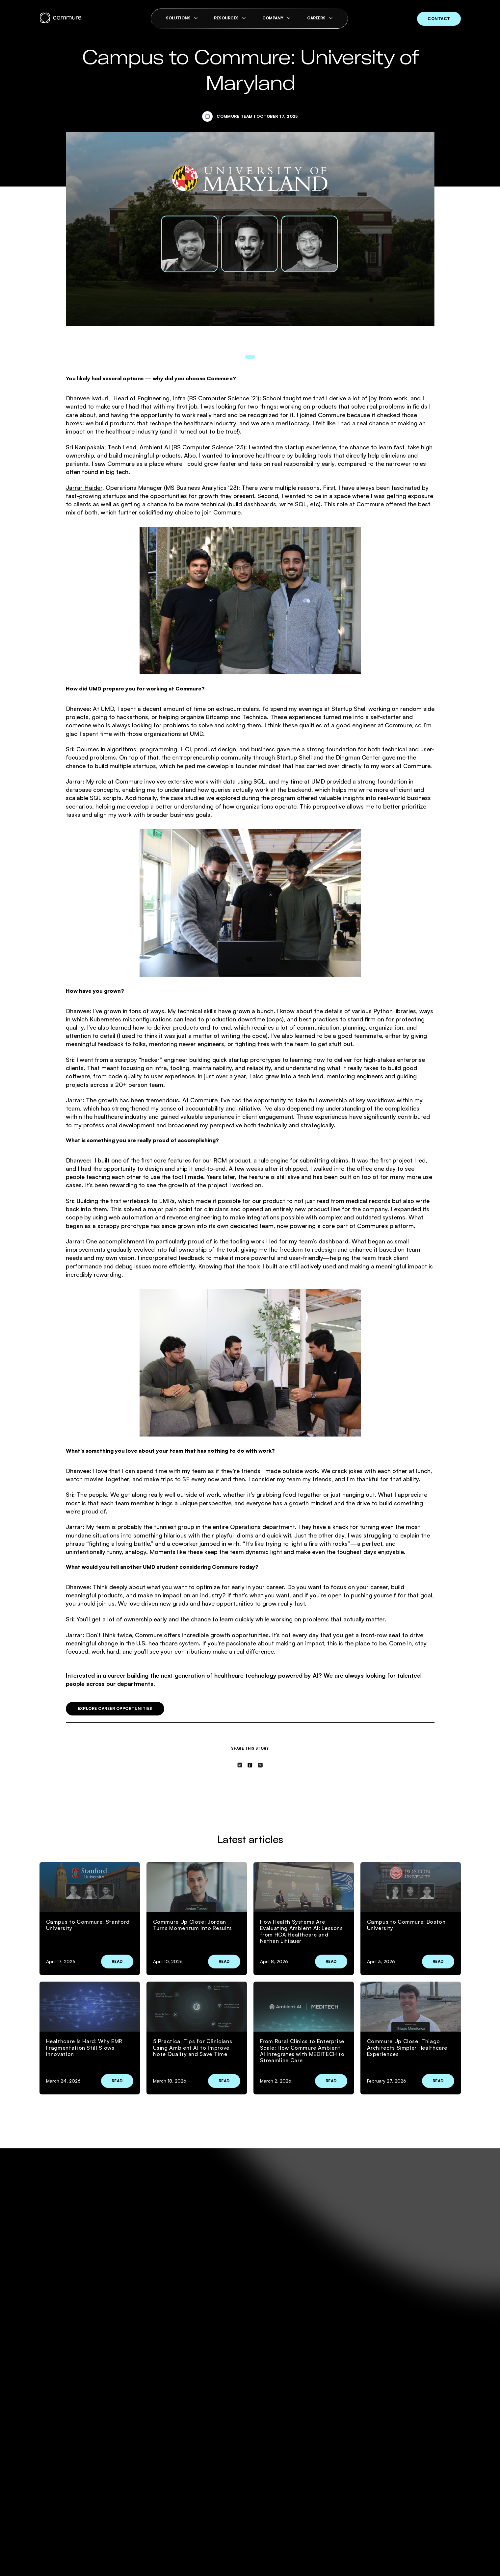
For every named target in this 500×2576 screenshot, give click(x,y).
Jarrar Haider (84, 487)
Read (117, 1961)
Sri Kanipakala (85, 447)
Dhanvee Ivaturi (87, 398)
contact (439, 18)
